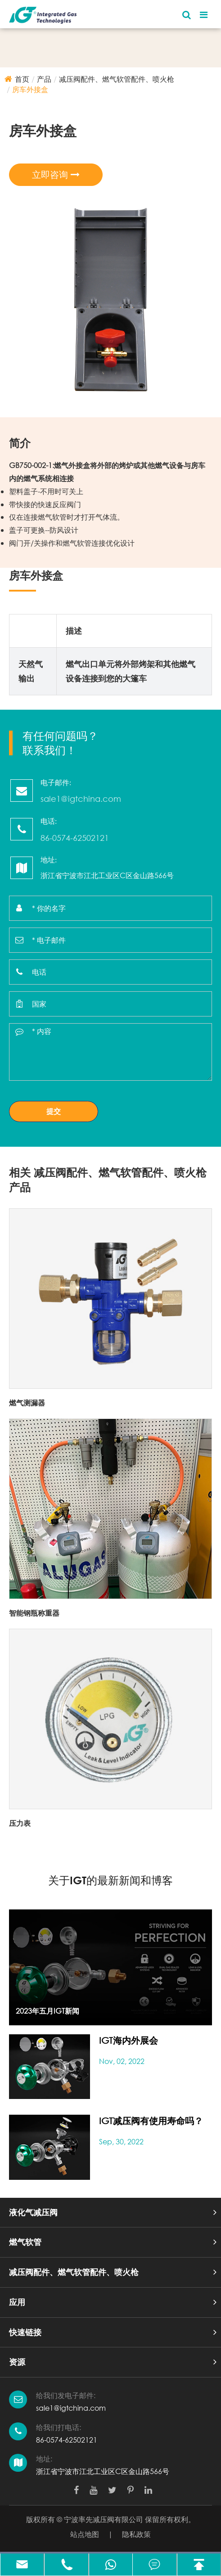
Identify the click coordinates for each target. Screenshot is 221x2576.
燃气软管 (25, 2242)
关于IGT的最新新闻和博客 (110, 1880)
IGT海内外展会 (128, 2040)
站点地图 (84, 2534)
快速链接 (25, 2332)
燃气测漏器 (27, 1402)
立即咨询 (56, 174)
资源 (17, 2362)
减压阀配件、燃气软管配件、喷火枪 (116, 79)
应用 (17, 2302)
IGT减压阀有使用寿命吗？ (151, 2121)
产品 (44, 79)
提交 (53, 1111)
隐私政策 (136, 2534)
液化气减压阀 (33, 2212)
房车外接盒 (30, 89)
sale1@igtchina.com (71, 2408)
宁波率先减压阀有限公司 (103, 2519)
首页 (22, 79)
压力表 (20, 1823)
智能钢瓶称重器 (34, 1612)
